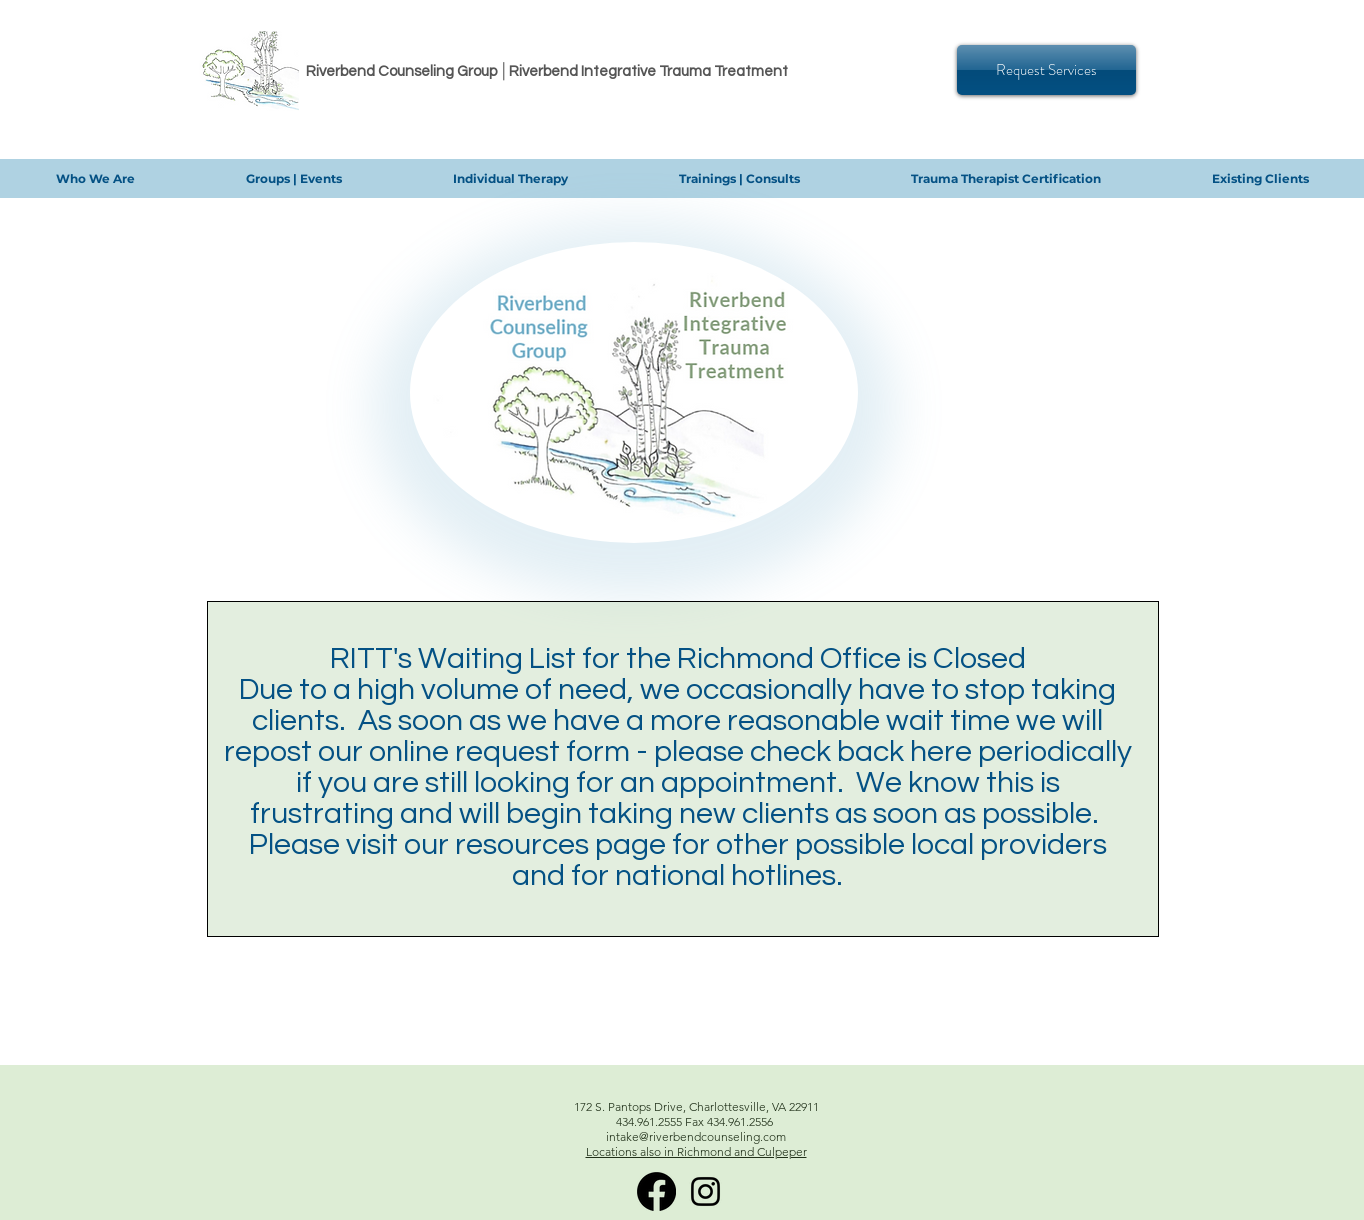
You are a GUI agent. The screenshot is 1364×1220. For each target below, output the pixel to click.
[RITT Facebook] (656, 1191)
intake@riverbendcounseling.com (696, 1136)
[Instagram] (705, 1191)
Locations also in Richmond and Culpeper (696, 1151)
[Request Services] (1046, 70)
